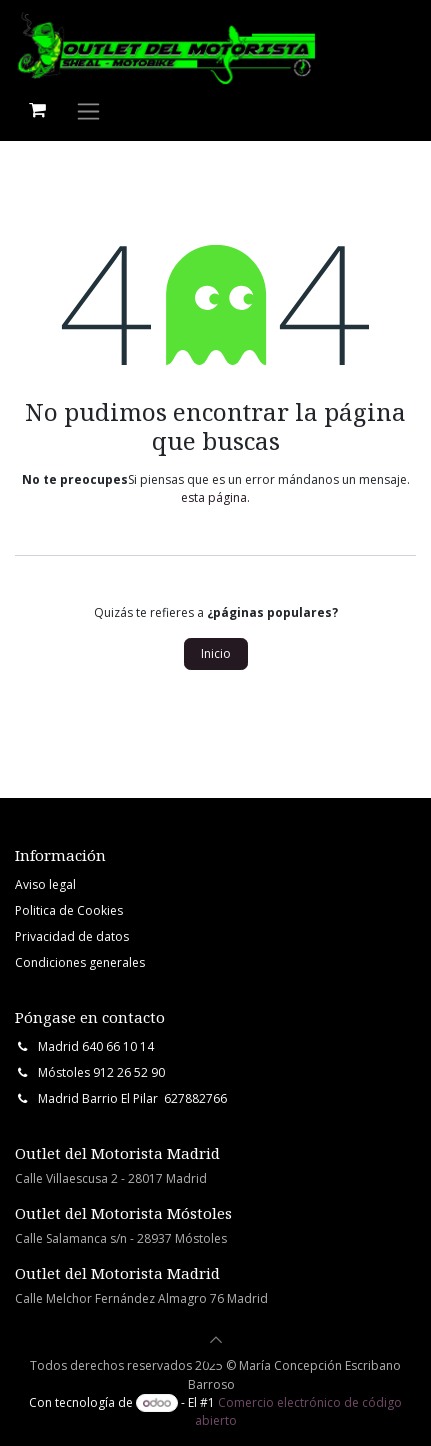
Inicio (216, 653)
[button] (216, 1340)
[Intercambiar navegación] (88, 110)
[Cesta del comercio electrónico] (37, 110)
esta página (214, 497)
